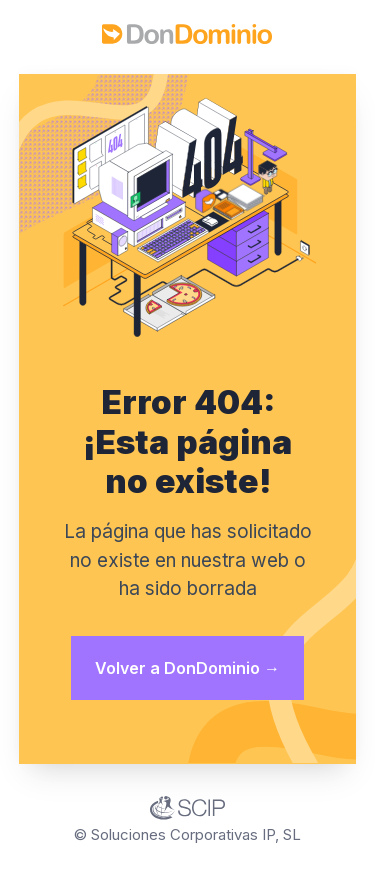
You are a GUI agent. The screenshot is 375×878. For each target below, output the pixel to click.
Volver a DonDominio (187, 668)
